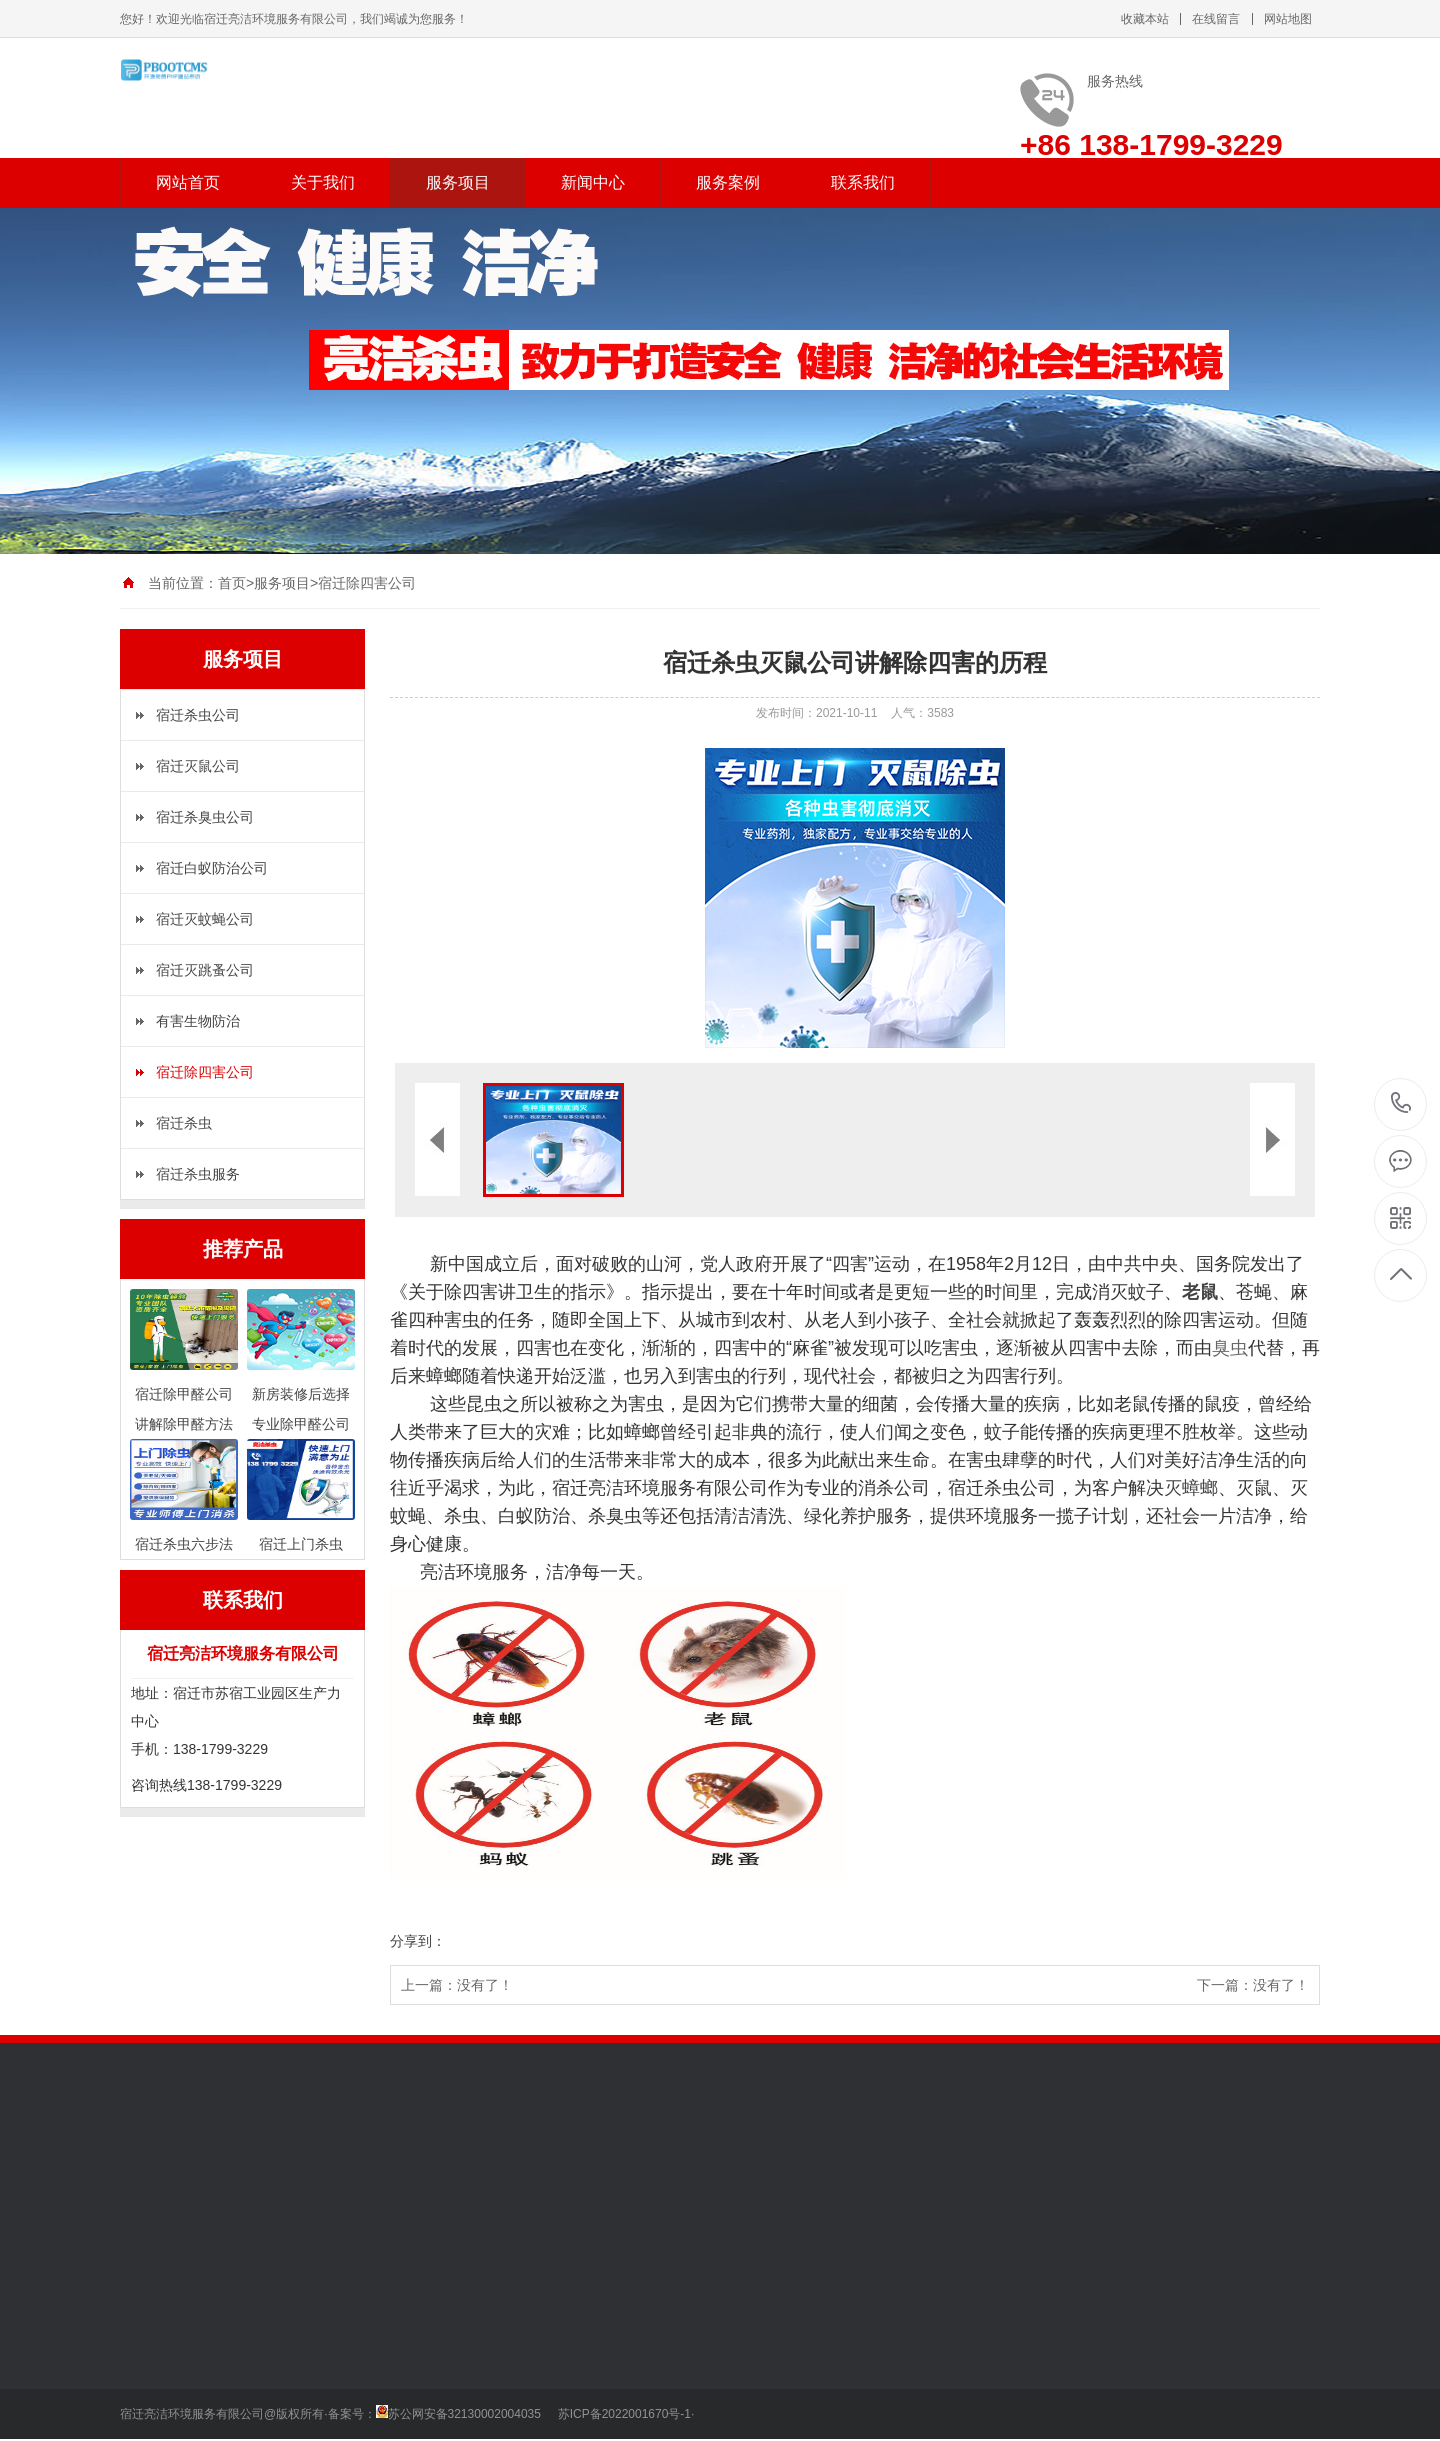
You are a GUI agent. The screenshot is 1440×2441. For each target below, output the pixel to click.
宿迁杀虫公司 (198, 715)
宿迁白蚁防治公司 (212, 868)
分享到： (418, 1941)
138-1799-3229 (1401, 1104)
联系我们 (863, 182)
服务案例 (728, 182)
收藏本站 (1145, 19)
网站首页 (188, 182)
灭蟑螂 (1191, 1488)
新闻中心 (593, 182)
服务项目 (458, 182)
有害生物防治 (198, 1021)
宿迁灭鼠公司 (198, 766)
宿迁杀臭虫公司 (205, 817)
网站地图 (1288, 19)
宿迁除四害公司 (367, 583)
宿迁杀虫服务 (198, 1174)
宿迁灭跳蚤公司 (205, 970)
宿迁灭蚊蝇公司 (205, 919)
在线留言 (1216, 19)
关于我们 (323, 182)
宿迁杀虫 (184, 1123)
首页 (232, 583)
